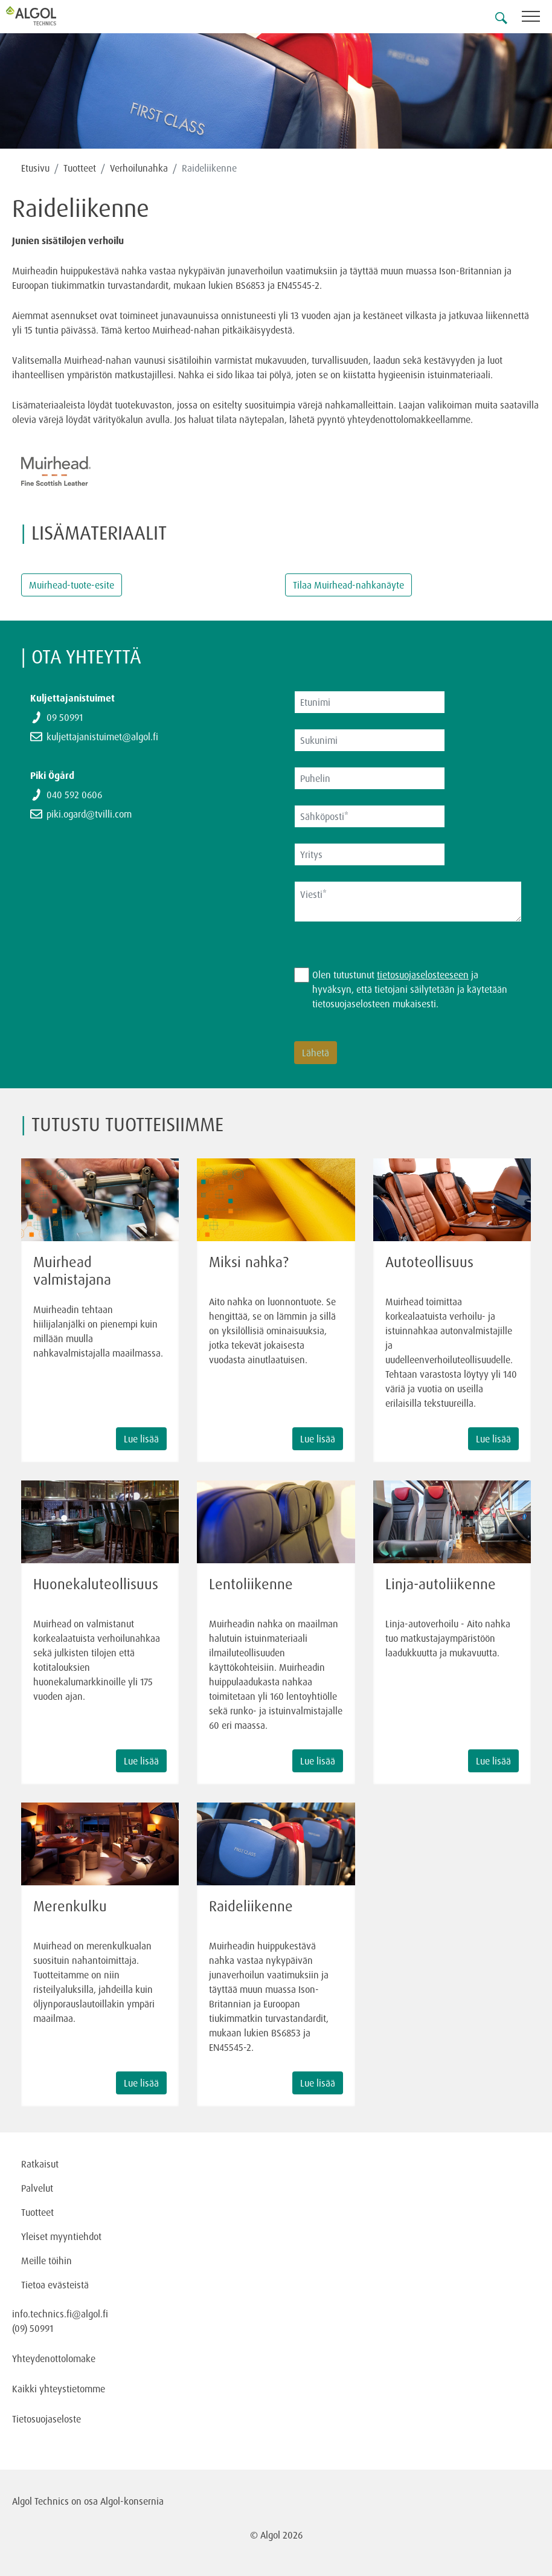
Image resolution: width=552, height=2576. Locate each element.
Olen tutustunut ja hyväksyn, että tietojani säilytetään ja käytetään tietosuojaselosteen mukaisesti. (409, 989)
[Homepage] (45, 15)
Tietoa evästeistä (55, 2285)
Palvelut (37, 2188)
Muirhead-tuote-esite (71, 585)
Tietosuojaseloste (46, 2419)
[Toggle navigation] (537, 18)
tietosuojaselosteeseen (423, 975)
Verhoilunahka (139, 168)
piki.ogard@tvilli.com (89, 814)
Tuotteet (79, 168)
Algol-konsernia (132, 2501)
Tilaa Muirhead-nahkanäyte (348, 585)
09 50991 (65, 717)
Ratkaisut (40, 2164)
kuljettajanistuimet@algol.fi (102, 737)
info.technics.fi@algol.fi (60, 2314)
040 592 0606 (74, 795)
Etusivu (35, 168)
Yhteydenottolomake (53, 2358)
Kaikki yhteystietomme (58, 2389)
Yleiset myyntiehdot (61, 2236)
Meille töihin (46, 2261)
